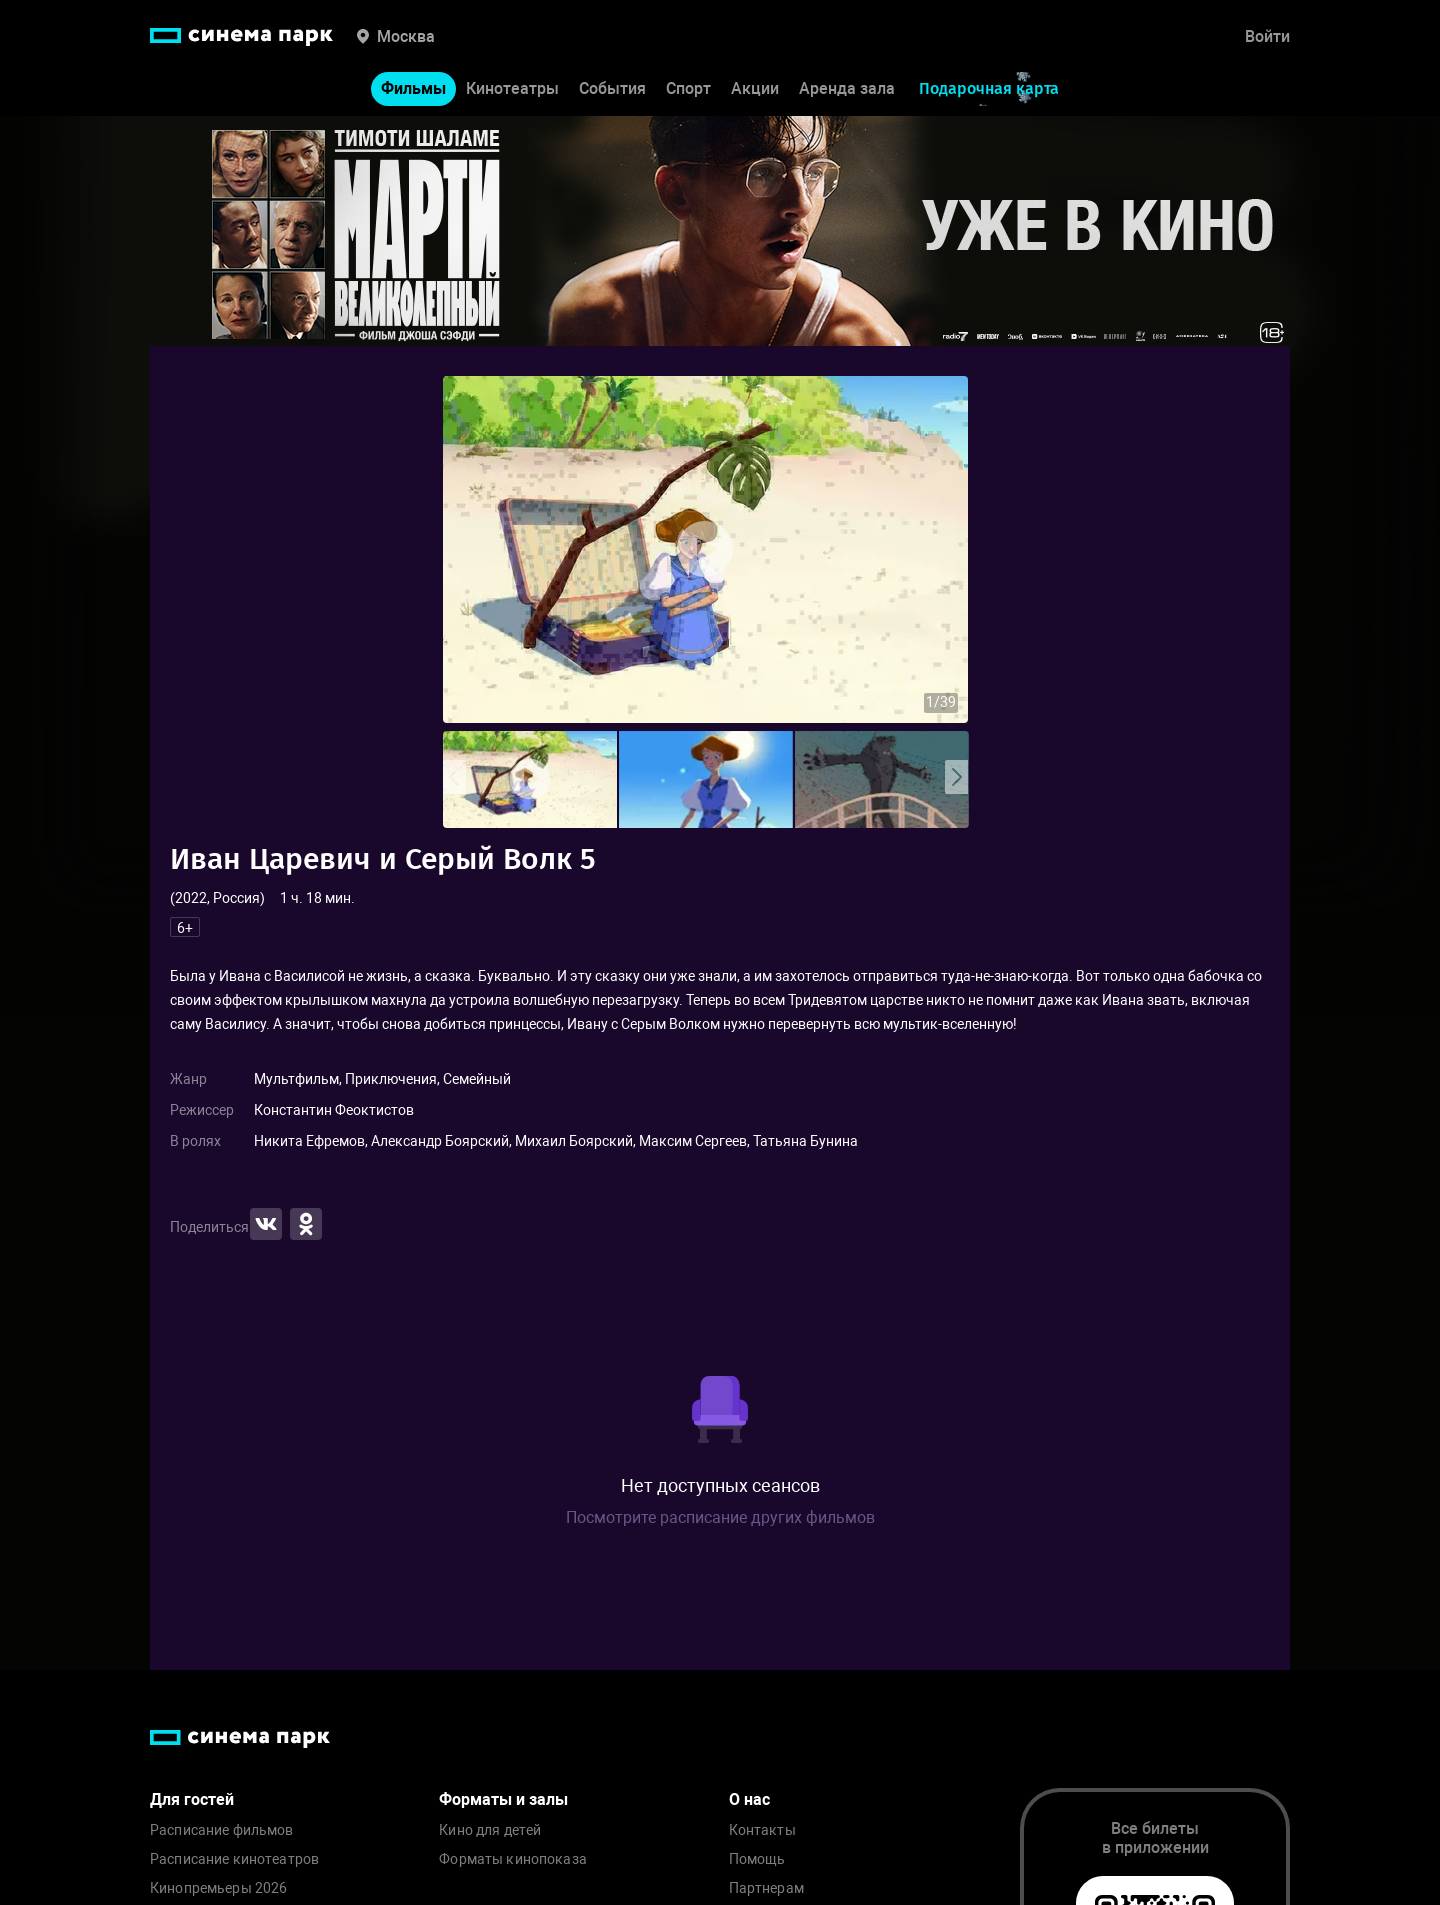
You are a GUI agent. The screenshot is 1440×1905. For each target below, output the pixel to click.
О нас (749, 1799)
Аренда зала (847, 88)
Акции (755, 88)
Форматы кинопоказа (513, 1859)
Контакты (762, 1830)
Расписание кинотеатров (234, 1859)
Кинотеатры (512, 88)
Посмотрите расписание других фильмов (720, 1517)
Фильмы (413, 88)
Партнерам (766, 1888)
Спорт (688, 88)
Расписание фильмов (222, 1830)
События (612, 88)
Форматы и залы (503, 1799)
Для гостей (192, 1799)
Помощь (757, 1859)
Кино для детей (490, 1830)
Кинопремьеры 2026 (218, 1888)
